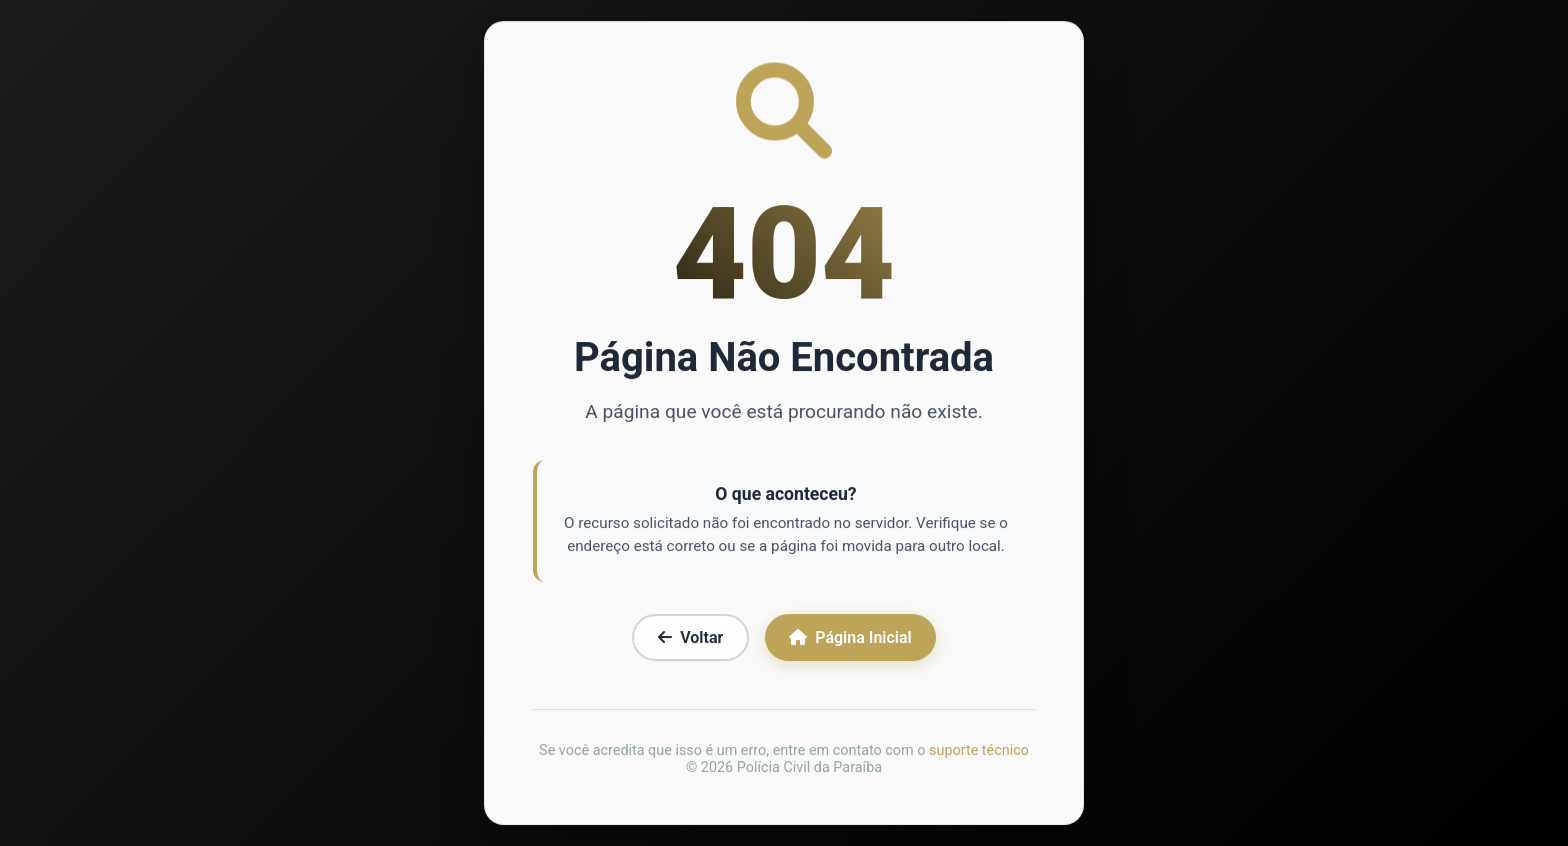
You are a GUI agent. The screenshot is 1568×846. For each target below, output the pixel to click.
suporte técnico (979, 752)
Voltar (690, 639)
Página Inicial (850, 639)
